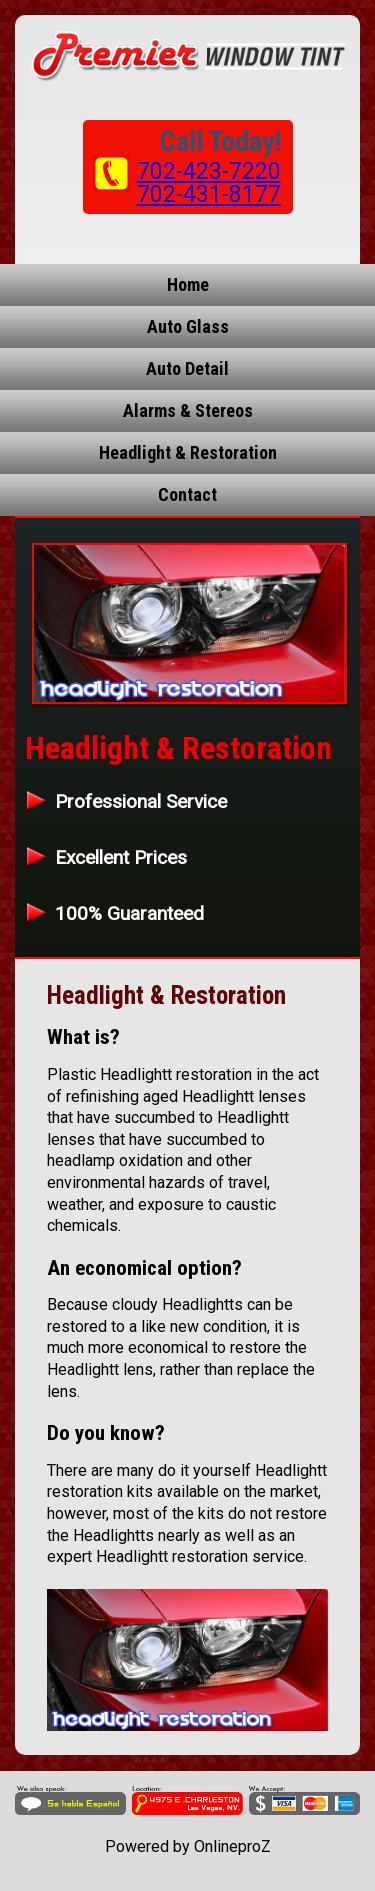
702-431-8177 (209, 194)
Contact (187, 494)
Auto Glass (188, 326)
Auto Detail (187, 368)
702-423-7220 (209, 171)
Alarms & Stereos (188, 410)
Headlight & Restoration (188, 452)
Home (188, 284)
